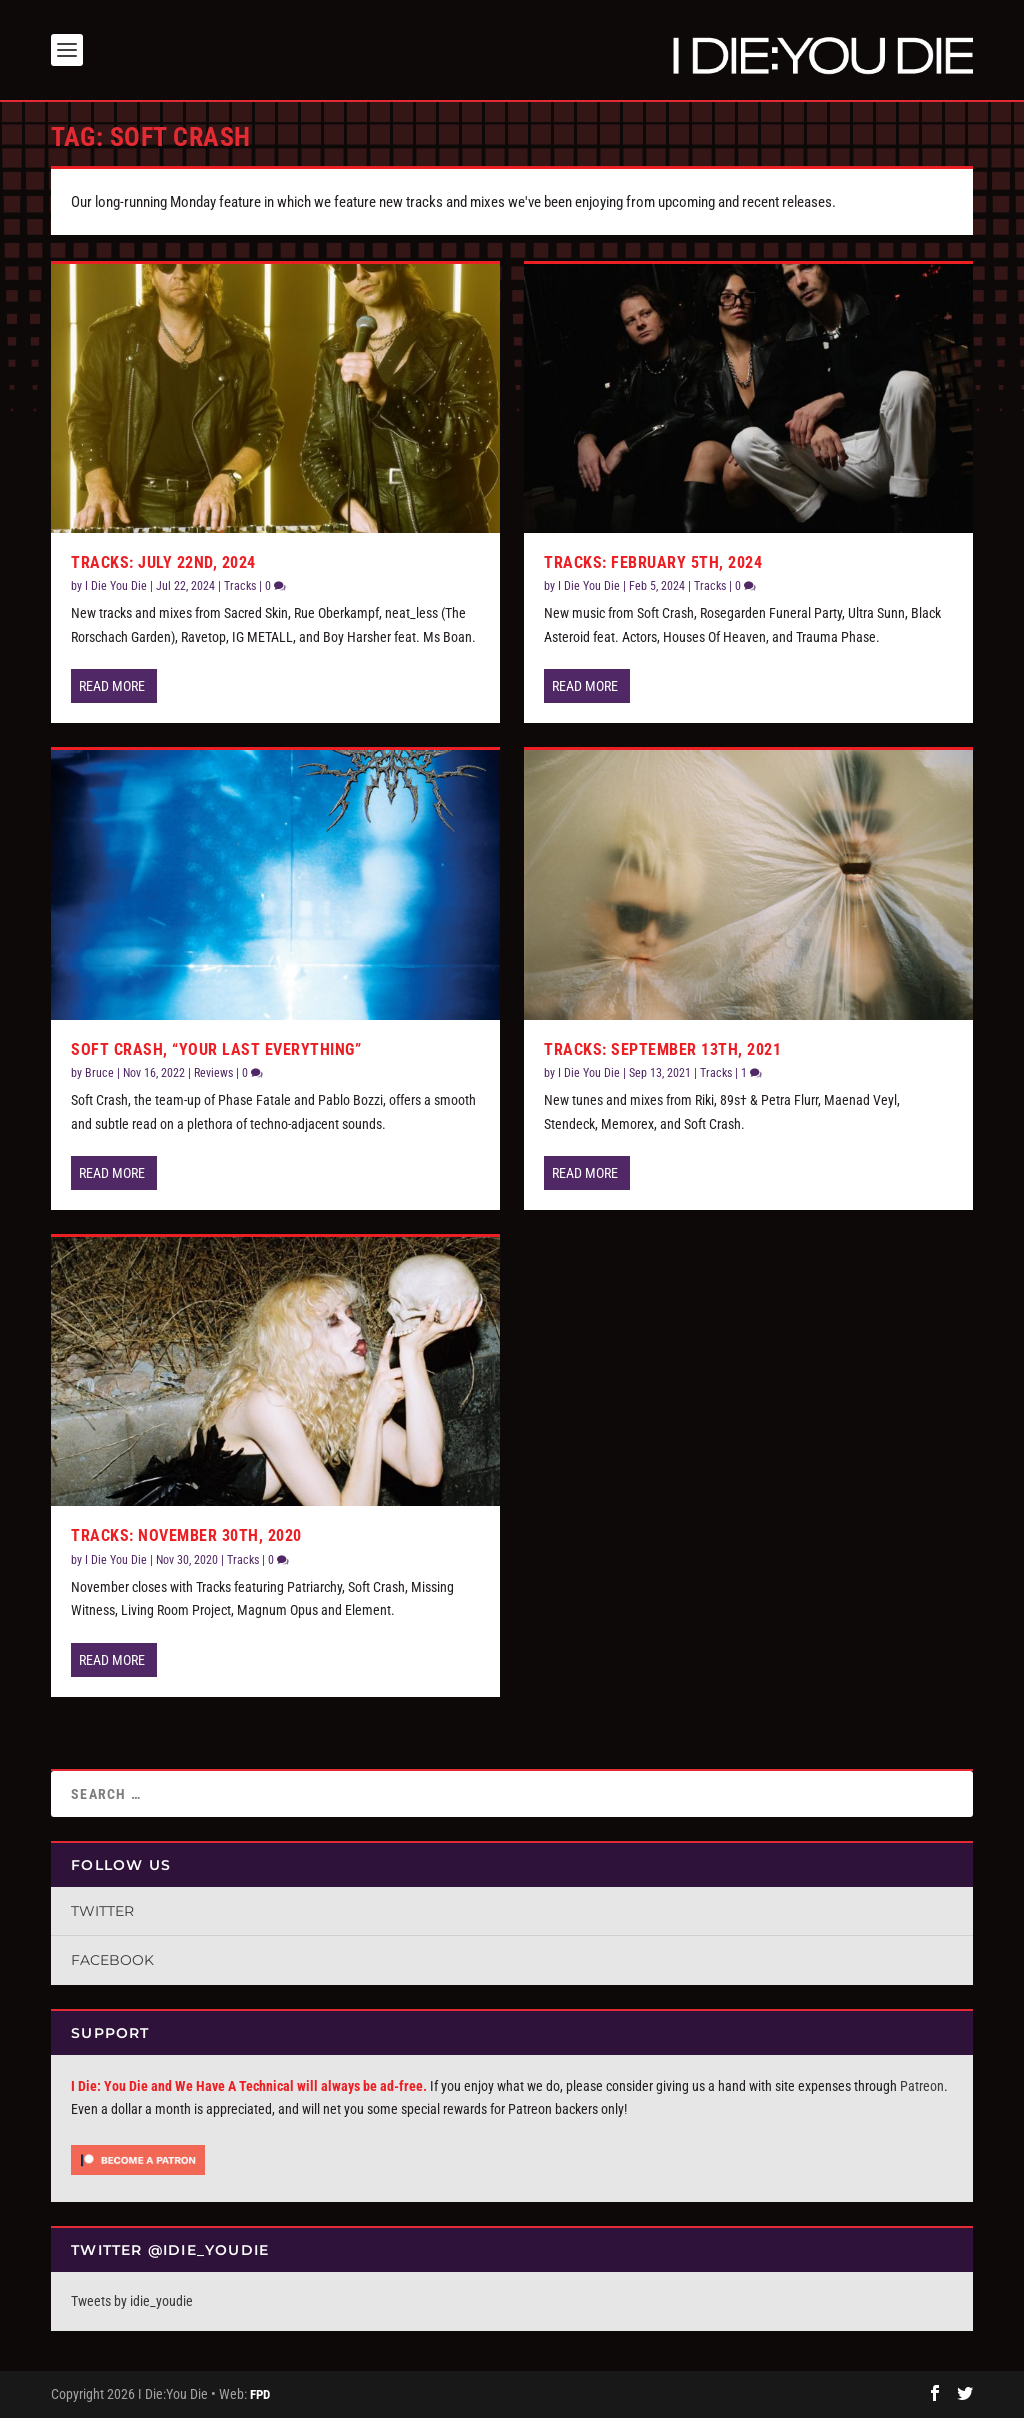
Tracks (240, 586)
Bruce (99, 1073)
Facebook (112, 1960)
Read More (112, 686)
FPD (260, 2394)
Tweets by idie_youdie (132, 2301)
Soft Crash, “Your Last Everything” (216, 1049)
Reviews (213, 1073)
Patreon (922, 2086)
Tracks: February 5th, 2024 (653, 562)
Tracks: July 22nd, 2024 (163, 562)
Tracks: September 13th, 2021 (662, 1049)
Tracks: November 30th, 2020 (186, 1535)
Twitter (102, 1911)
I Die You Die (116, 586)
